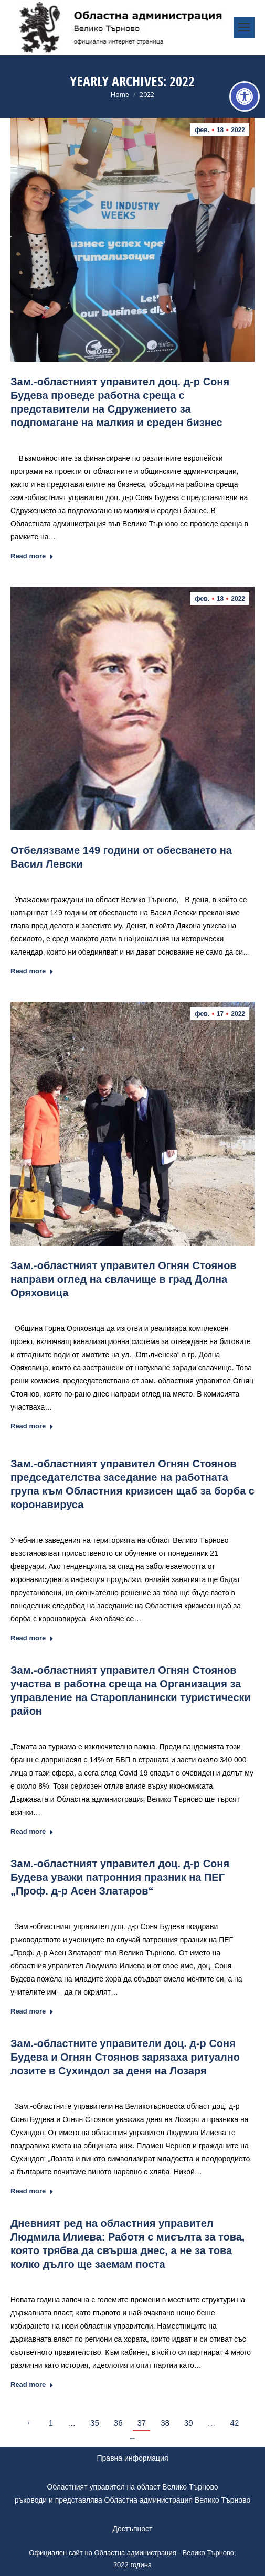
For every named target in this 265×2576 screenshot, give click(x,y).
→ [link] (132, 2437)
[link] (244, 96)
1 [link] (51, 2422)
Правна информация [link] (132, 2458)
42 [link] (234, 2422)
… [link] (72, 2422)
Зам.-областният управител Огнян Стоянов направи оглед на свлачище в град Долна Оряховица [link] (123, 1279)
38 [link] (165, 2422)
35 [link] (94, 2422)
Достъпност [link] (132, 2529)
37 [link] (141, 2422)
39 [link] (188, 2422)
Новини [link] (92, 438)
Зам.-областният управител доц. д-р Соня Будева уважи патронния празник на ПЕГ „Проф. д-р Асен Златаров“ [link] (119, 1877)
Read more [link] (32, 556)
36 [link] (118, 2422)
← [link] (30, 2422)
